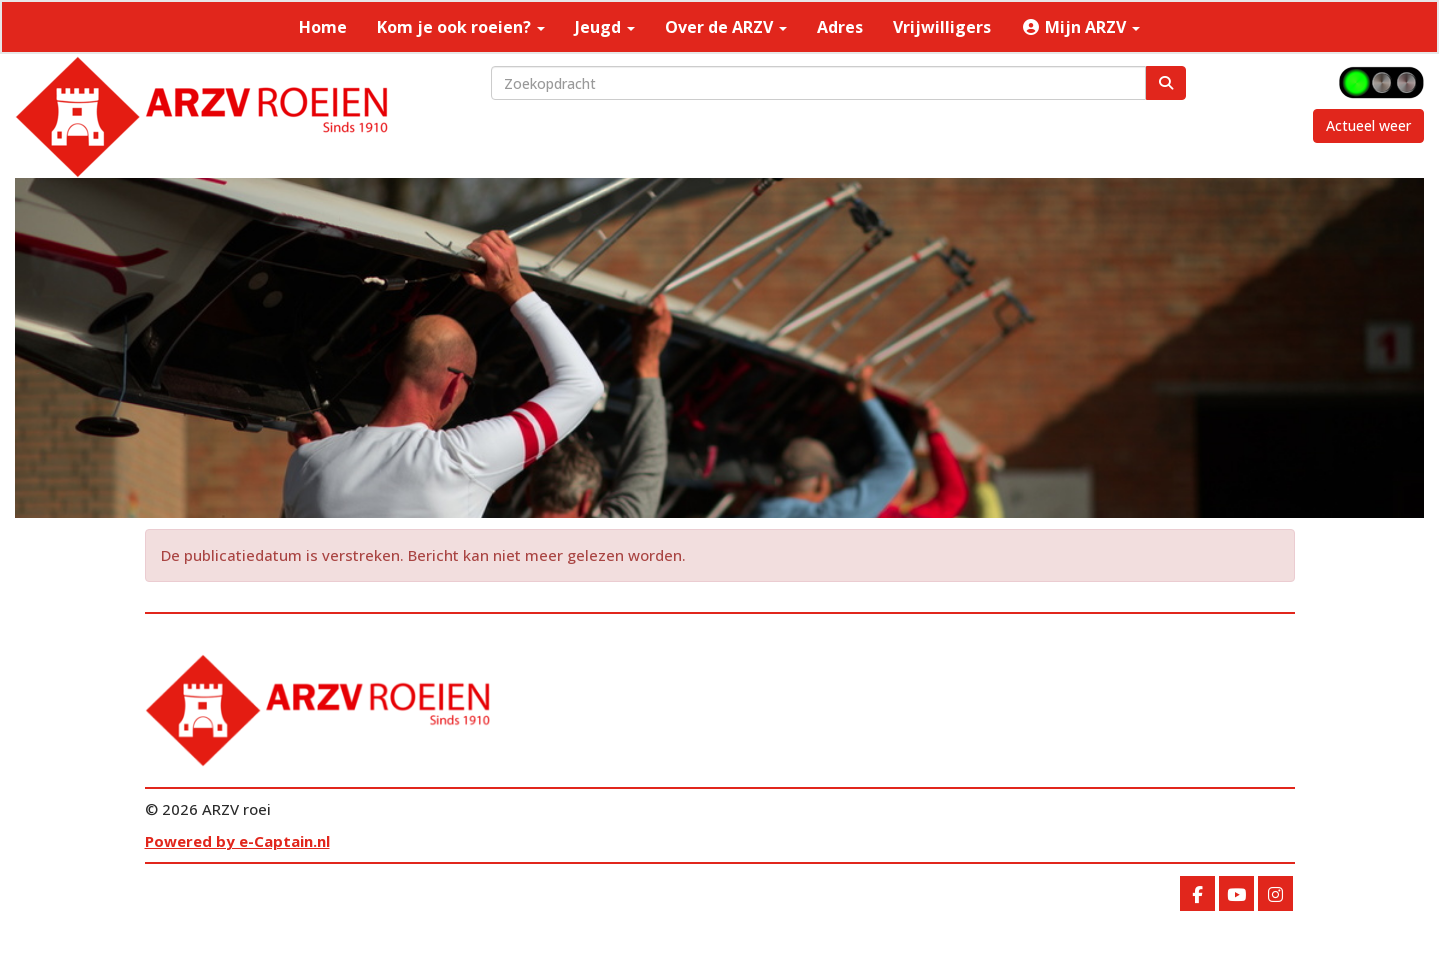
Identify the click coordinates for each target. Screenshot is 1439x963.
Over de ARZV (726, 27)
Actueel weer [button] (1368, 125)
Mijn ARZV (1080, 27)
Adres (840, 27)
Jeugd (605, 27)
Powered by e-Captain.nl (237, 841)
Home (323, 27)
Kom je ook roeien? (461, 27)
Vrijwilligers (942, 27)
